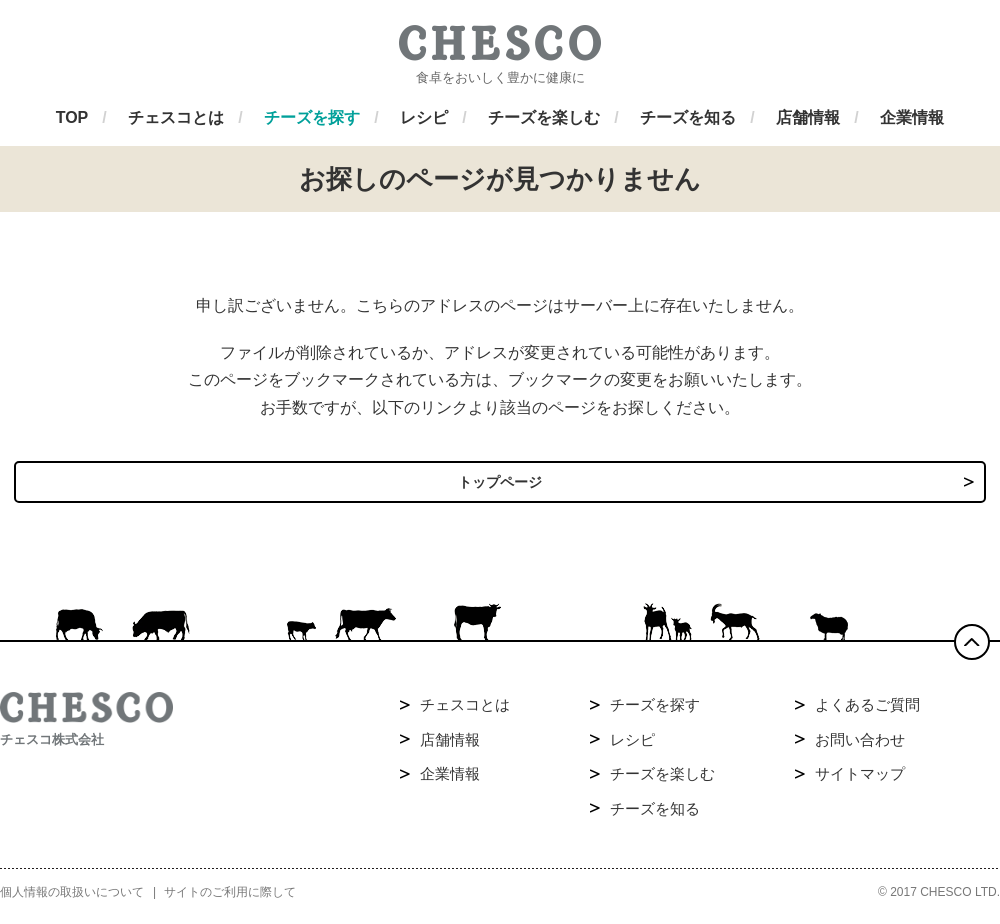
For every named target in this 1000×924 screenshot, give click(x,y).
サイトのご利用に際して (230, 900)
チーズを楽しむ (662, 781)
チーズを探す (655, 712)
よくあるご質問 (867, 712)
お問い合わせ (860, 746)
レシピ (632, 746)
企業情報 (450, 781)
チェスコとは (465, 712)
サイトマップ (860, 781)
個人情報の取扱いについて (72, 900)
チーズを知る (655, 815)
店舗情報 (450, 746)
